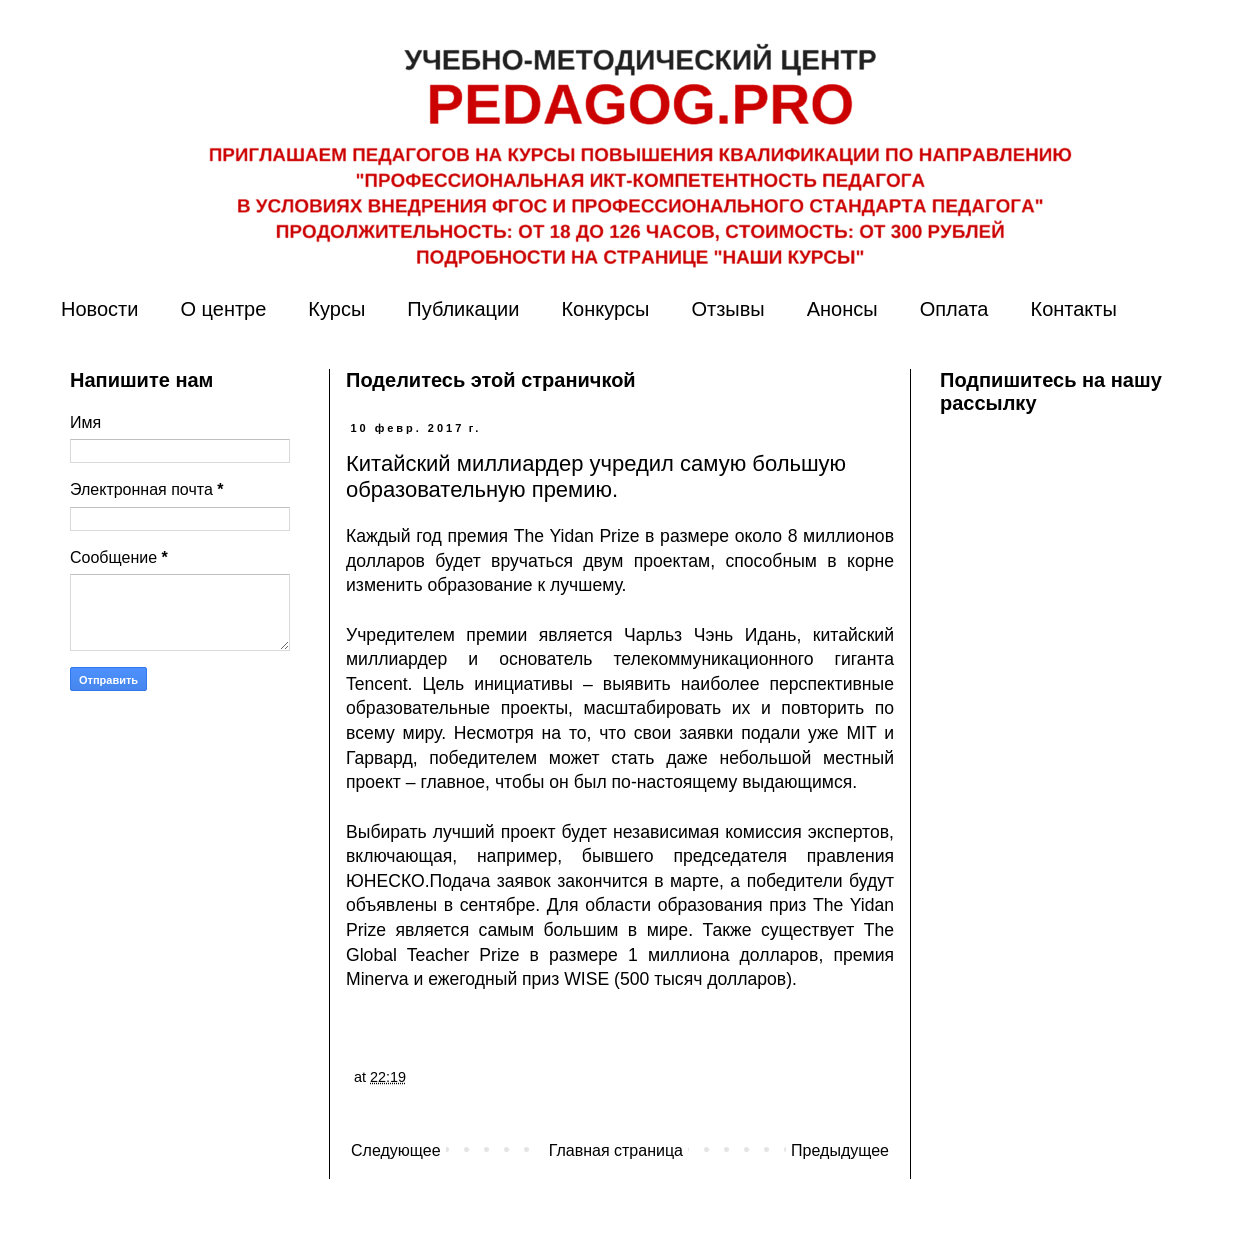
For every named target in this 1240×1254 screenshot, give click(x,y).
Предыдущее (840, 1150)
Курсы (336, 309)
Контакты (1073, 309)
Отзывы (727, 309)
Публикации (463, 309)
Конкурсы (605, 309)
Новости (99, 309)
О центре (223, 309)
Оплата (954, 309)
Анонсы (842, 309)
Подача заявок (490, 881)
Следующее (396, 1150)
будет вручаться (504, 561)
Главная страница (616, 1150)
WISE (586, 979)
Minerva (377, 979)
